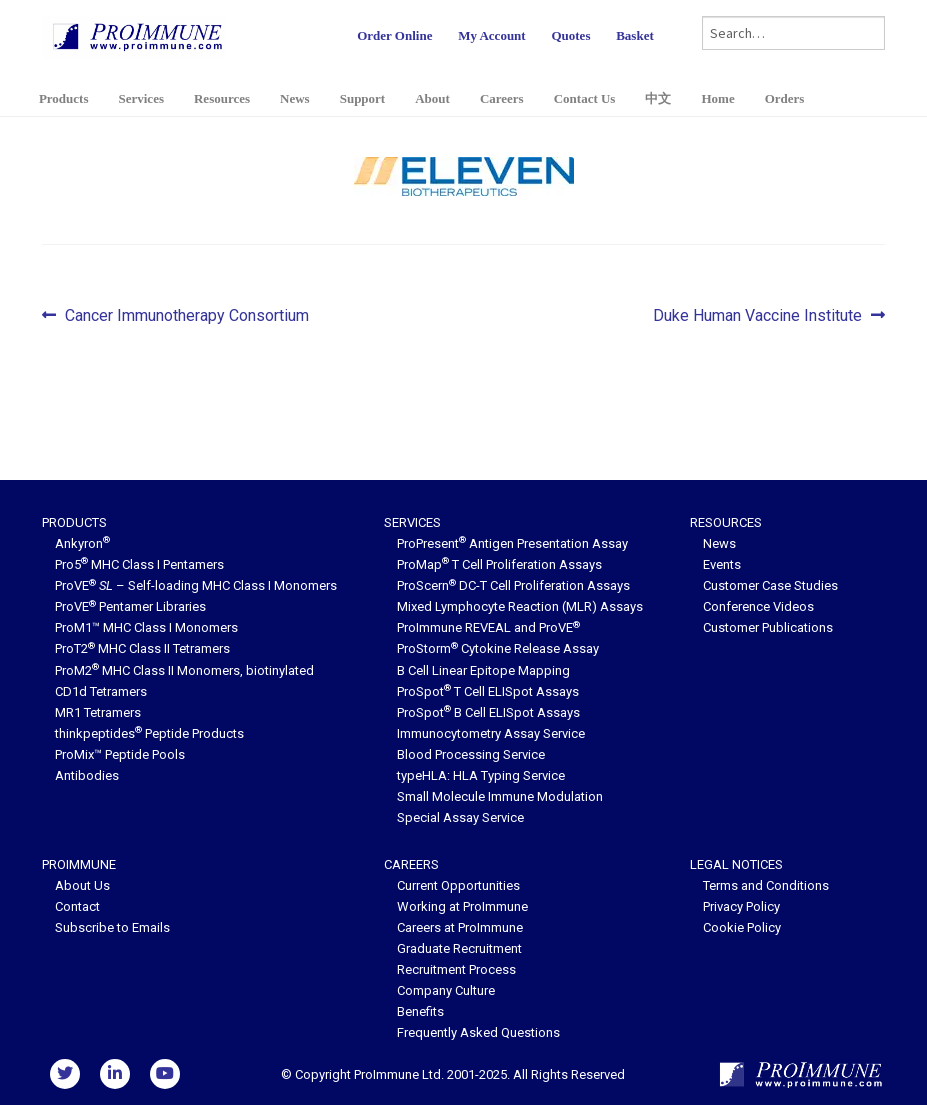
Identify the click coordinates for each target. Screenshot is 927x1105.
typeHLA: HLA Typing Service (481, 775)
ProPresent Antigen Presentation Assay (512, 543)
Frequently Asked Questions (478, 1032)
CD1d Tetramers (101, 691)
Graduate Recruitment (459, 948)
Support (363, 98)
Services (140, 98)
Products (64, 98)
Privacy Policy (741, 906)
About (432, 98)
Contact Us (585, 98)
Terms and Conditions (766, 885)
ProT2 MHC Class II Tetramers (142, 648)
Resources (222, 98)
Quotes (570, 35)
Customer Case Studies (770, 585)
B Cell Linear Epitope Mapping (483, 670)
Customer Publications (768, 627)
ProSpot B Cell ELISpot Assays (488, 712)
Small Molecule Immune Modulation (500, 796)
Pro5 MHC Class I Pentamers (139, 564)
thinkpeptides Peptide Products (149, 733)
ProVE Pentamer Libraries (130, 606)
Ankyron (82, 543)
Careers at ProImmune (460, 927)
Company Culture (446, 990)
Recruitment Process (456, 969)
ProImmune (79, 864)
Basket (635, 35)
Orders (785, 98)
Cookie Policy (742, 927)
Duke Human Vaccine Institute (757, 316)
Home (717, 98)
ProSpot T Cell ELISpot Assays (488, 691)
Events (722, 564)
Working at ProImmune (462, 906)
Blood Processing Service (471, 754)
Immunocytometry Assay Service (491, 733)
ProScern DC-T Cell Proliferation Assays (513, 585)
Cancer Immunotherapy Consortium (186, 316)
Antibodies (87, 775)
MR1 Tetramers (98, 712)
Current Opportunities (458, 885)
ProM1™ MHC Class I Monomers (146, 627)
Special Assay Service (460, 817)
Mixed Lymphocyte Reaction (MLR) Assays (520, 606)
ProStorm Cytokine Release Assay (498, 648)
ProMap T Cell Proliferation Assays (499, 564)
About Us (82, 885)
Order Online (394, 35)
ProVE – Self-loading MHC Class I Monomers (196, 585)
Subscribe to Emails (112, 927)
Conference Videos (758, 606)
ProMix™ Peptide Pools (120, 754)
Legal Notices (736, 864)
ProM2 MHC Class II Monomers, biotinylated (184, 670)
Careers (502, 98)
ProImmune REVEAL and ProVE (488, 627)
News (295, 98)
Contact (77, 906)
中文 (658, 98)
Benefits (420, 1011)
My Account (492, 35)
